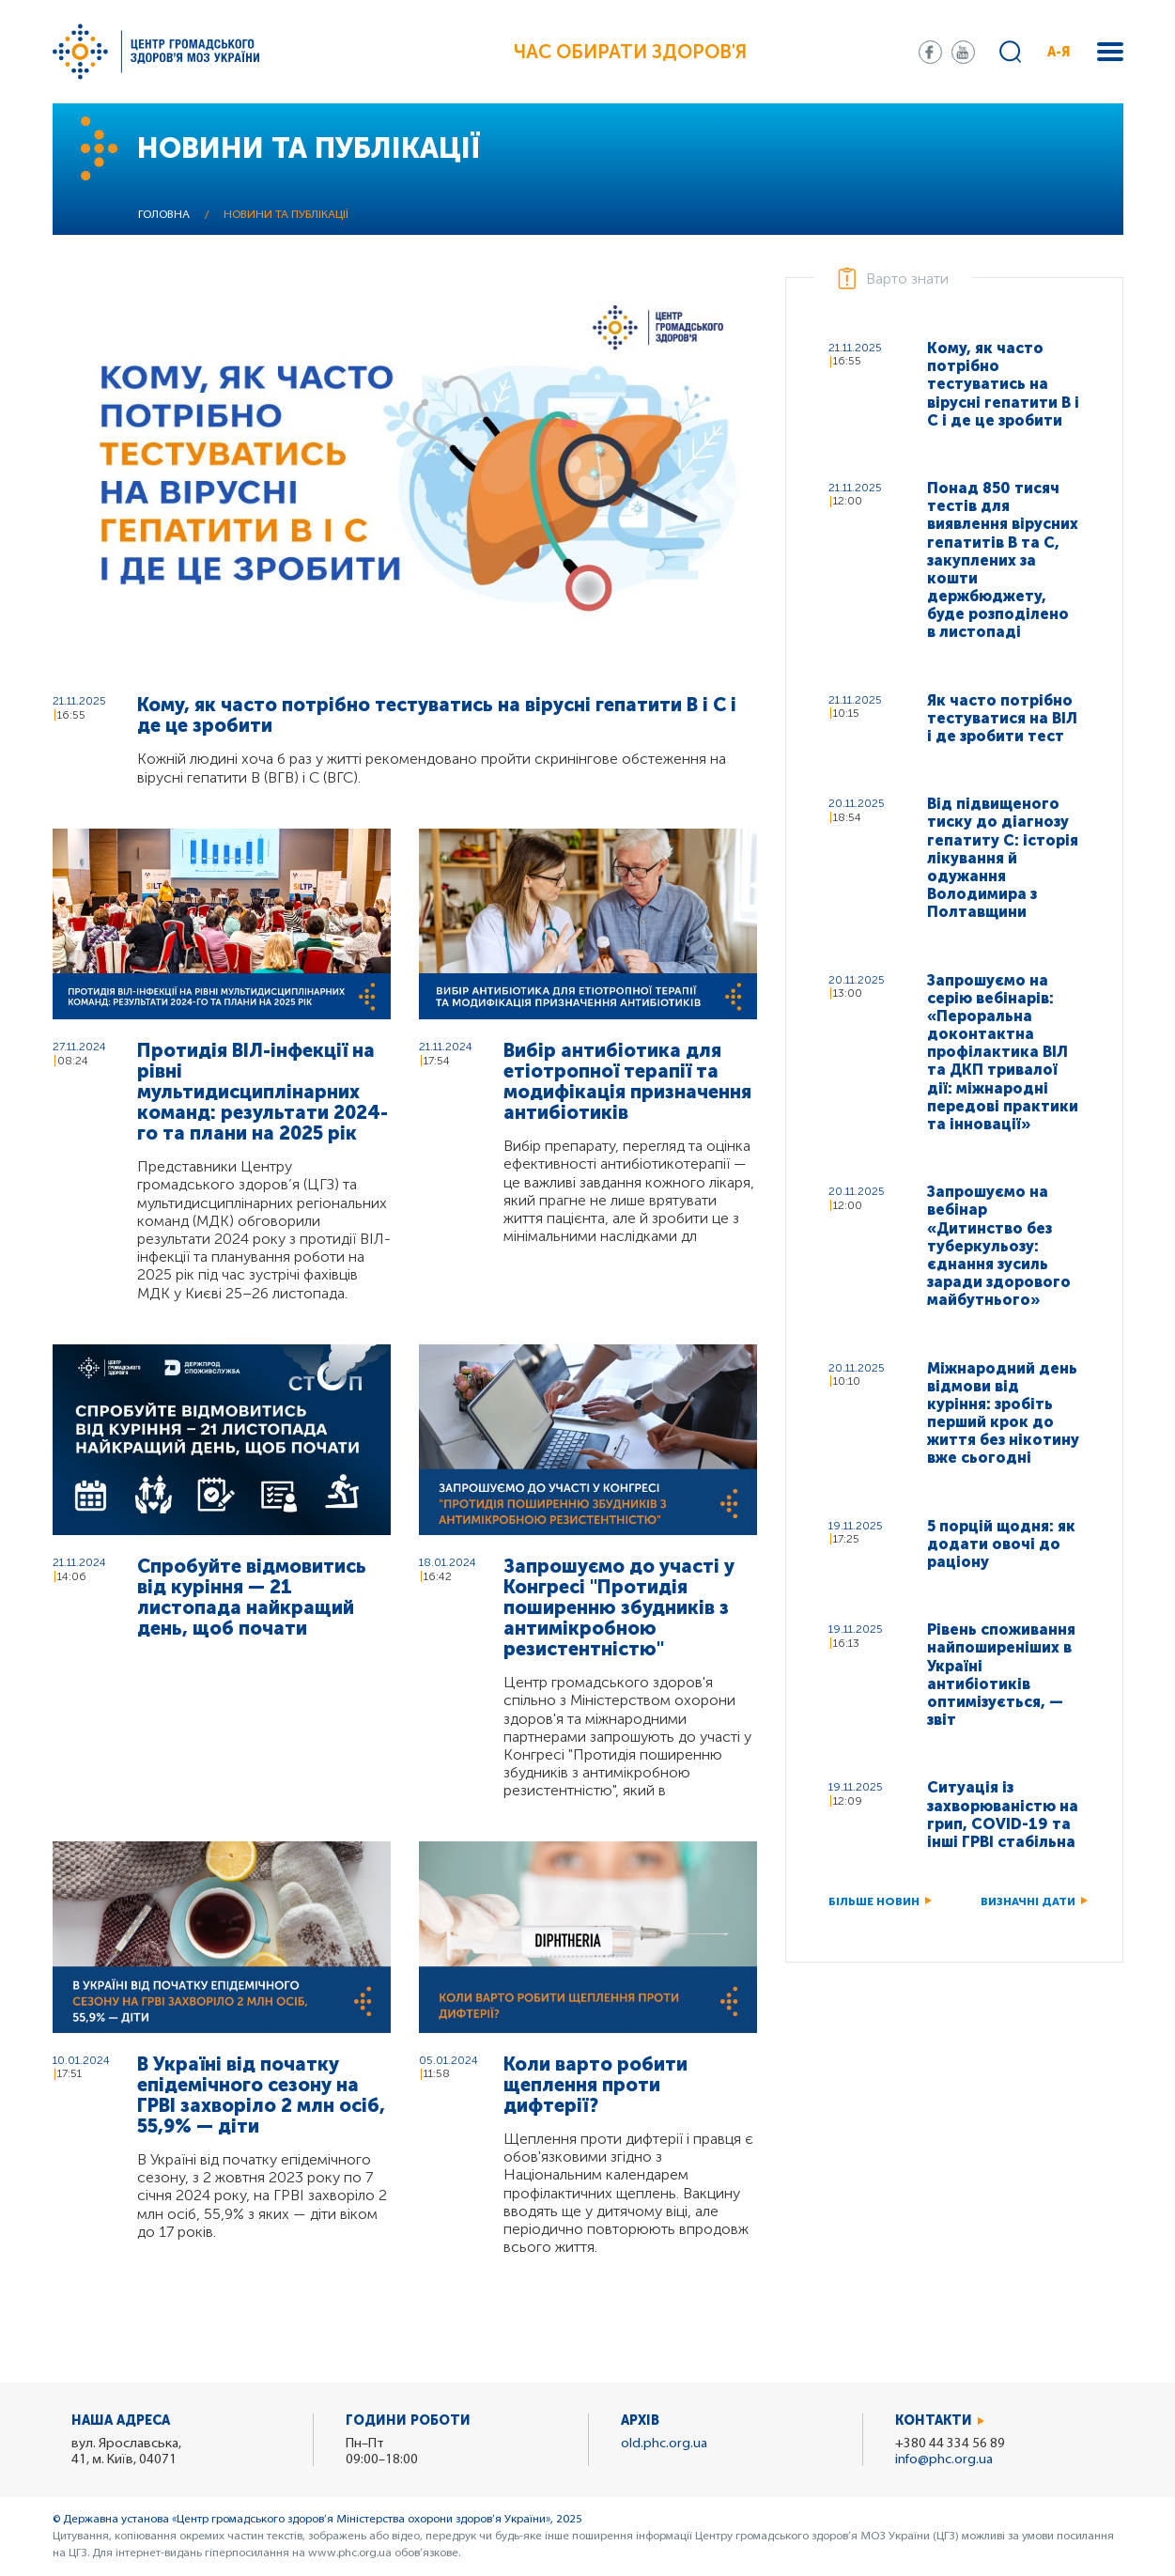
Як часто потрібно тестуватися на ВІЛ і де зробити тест (1002, 718)
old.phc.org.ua (664, 2444)
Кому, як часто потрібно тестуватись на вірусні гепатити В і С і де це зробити (436, 715)
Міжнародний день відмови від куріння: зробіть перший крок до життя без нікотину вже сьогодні (1003, 1413)
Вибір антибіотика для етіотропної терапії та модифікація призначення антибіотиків (627, 1081)
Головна (164, 215)
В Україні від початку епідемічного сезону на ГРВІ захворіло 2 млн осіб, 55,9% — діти (261, 2095)
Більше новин (874, 1901)
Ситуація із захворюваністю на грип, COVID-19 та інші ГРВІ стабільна (1002, 1814)
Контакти (933, 2421)
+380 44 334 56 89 (950, 2444)
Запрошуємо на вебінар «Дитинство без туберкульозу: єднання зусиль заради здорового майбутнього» (999, 1246)
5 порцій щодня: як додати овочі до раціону (1001, 1544)
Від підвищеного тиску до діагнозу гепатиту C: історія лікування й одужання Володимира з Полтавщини (1002, 858)
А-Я (1059, 52)
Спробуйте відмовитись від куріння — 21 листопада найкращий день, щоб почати (251, 1597)
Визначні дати (1028, 1901)
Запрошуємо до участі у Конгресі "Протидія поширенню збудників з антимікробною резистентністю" (618, 1607)
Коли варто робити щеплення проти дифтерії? (595, 2085)
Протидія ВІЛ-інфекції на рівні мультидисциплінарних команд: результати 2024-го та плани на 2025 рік (262, 1091)
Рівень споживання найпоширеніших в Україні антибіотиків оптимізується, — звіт (1001, 1675)
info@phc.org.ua (944, 2460)
